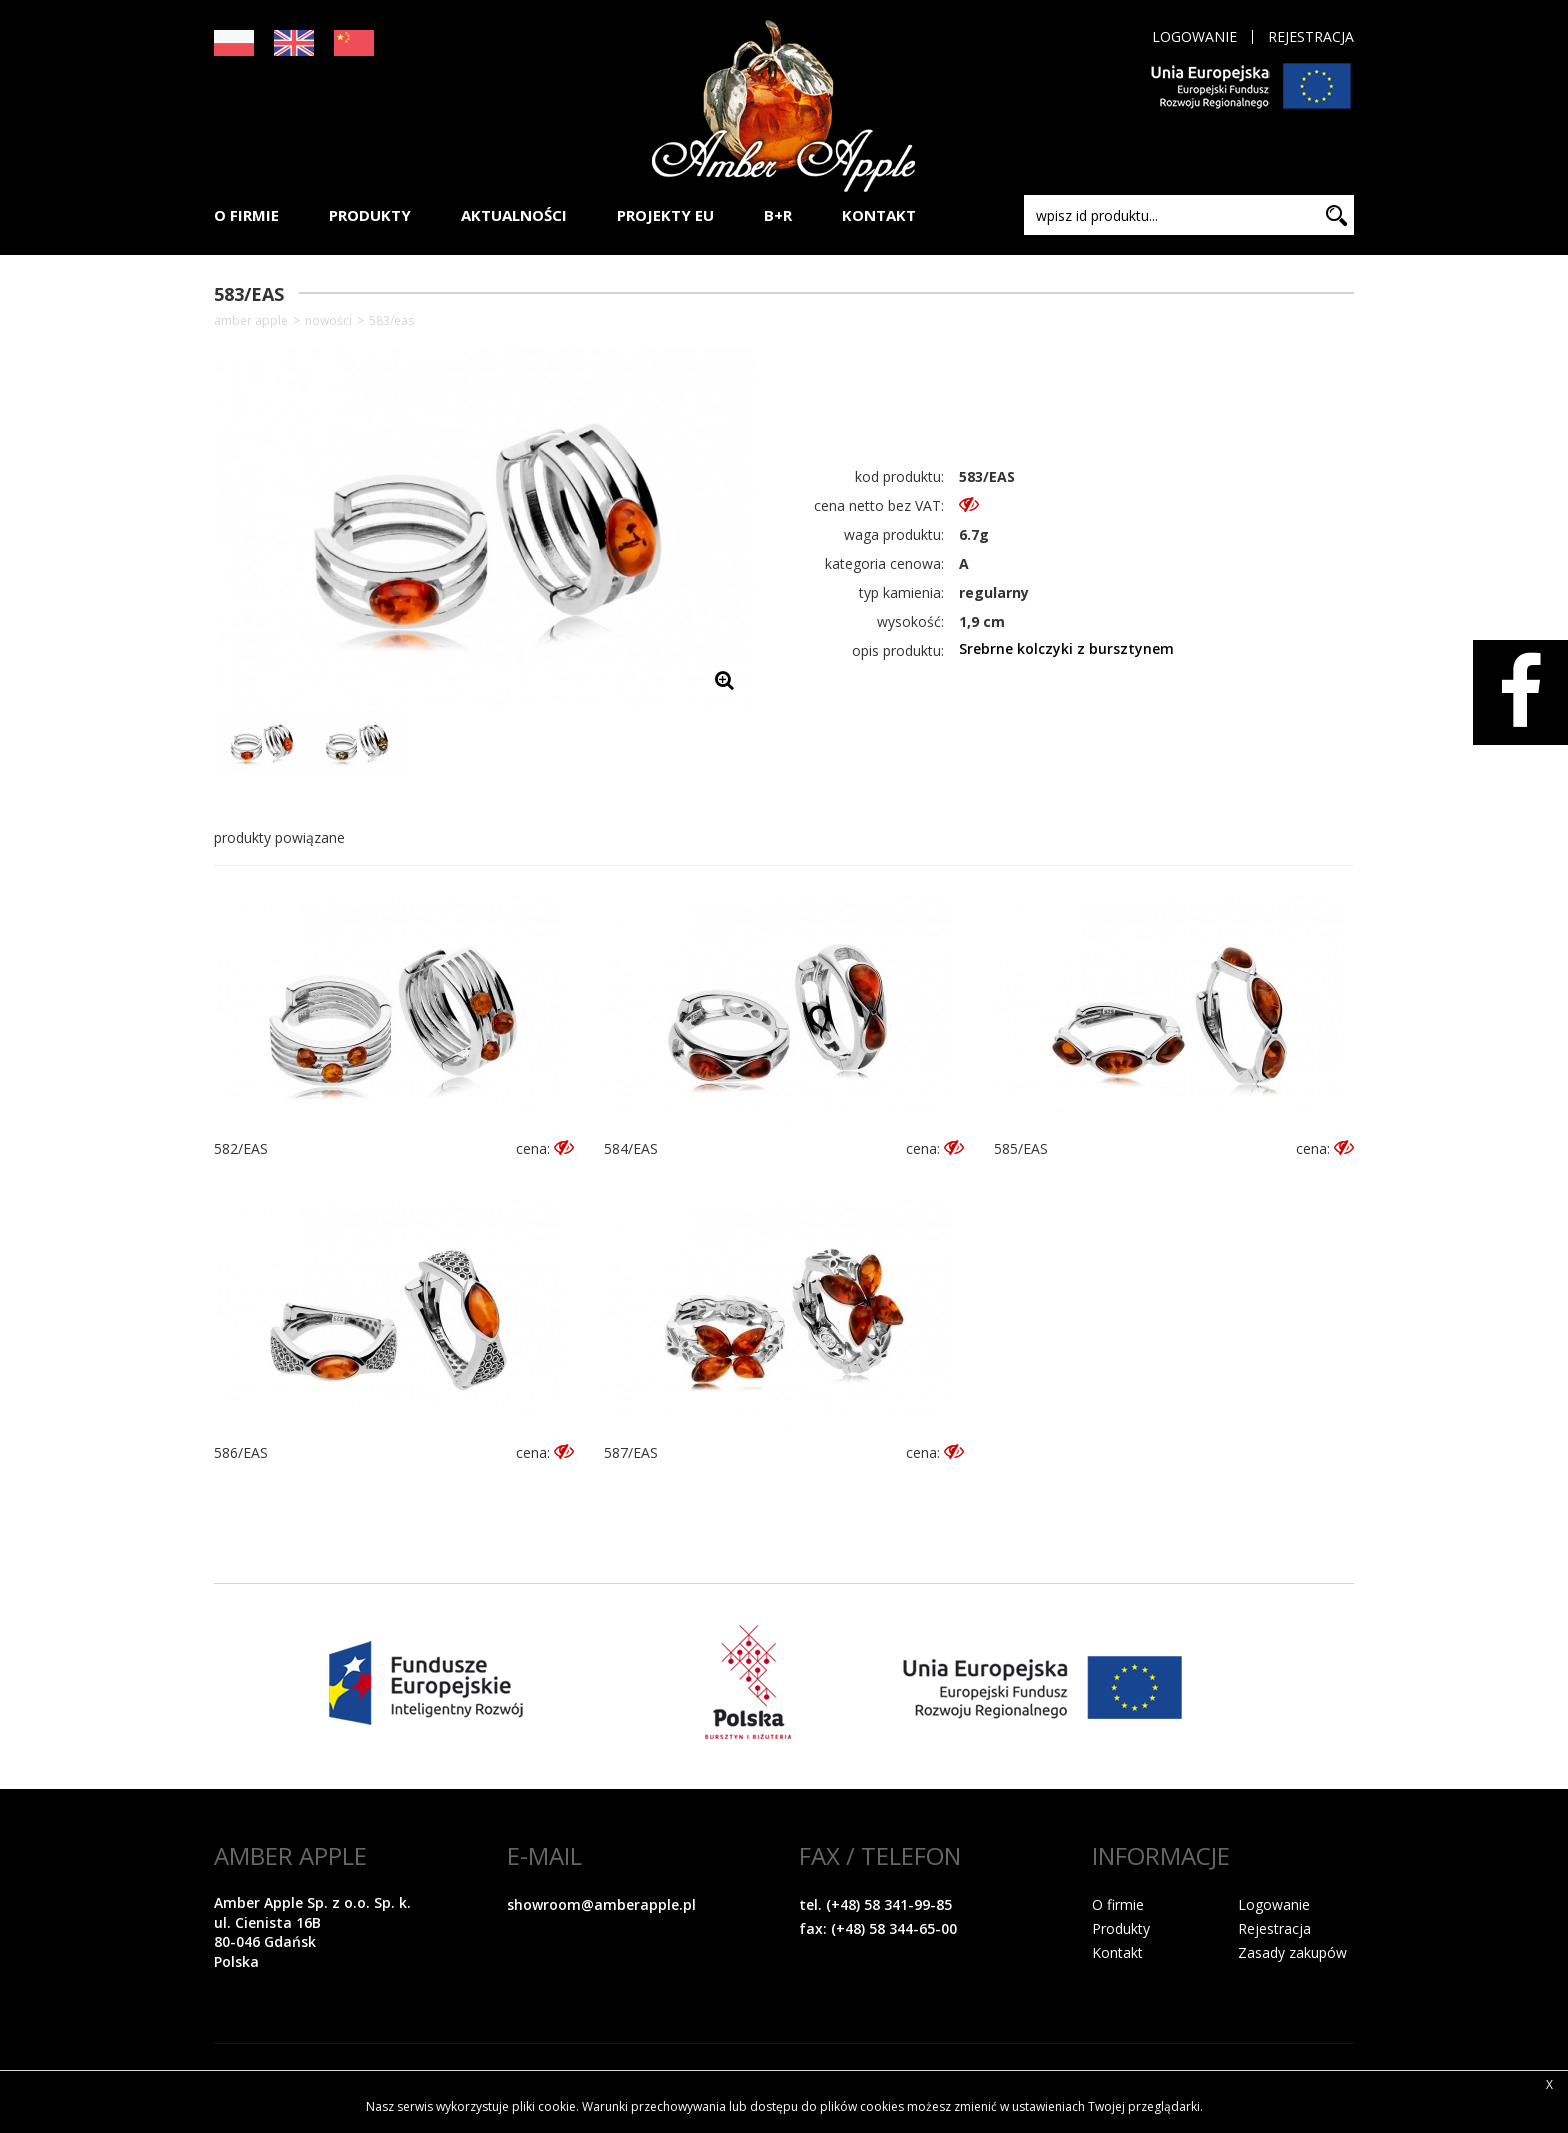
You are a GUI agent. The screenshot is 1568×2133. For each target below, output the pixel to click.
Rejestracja (1311, 37)
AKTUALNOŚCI (514, 215)
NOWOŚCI (328, 321)
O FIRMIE (246, 215)
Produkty (1121, 1928)
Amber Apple (251, 321)
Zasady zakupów (1292, 1952)
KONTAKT (879, 215)
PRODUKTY (370, 215)
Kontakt (1117, 1952)
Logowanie (1194, 37)
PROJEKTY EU (665, 215)
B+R (778, 215)
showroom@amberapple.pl (601, 1904)
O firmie (1118, 1904)
